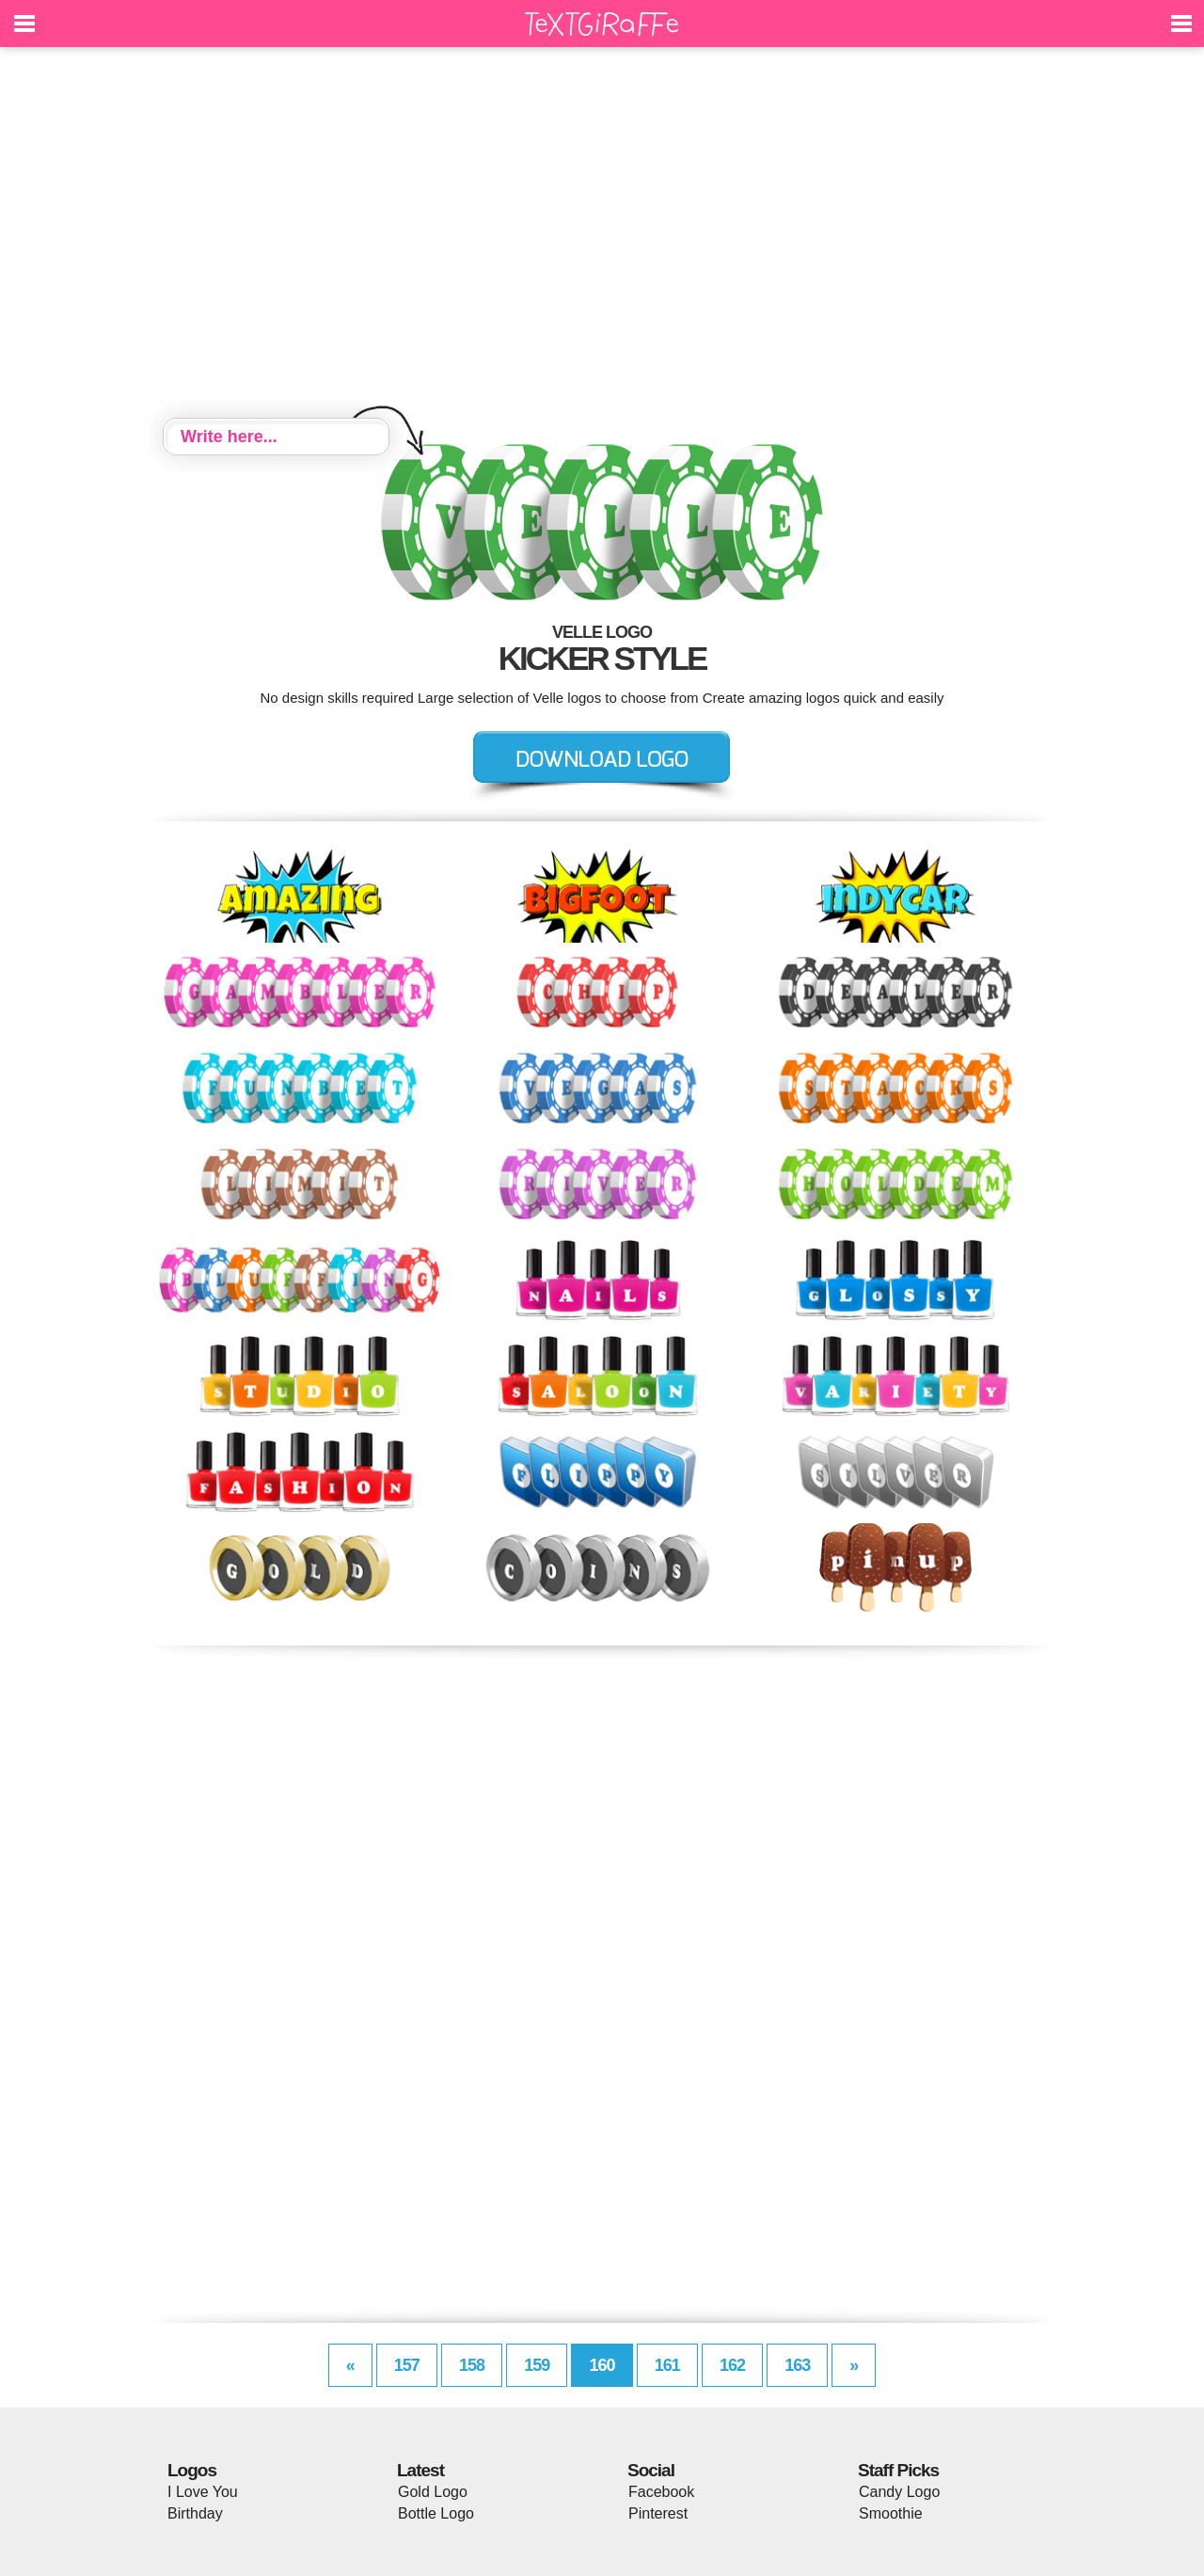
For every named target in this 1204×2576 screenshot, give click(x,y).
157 (407, 2365)
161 (667, 2365)
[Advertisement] (602, 235)
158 (471, 2365)
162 (732, 2365)
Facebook (661, 2492)
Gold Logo (432, 2492)
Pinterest (658, 2513)
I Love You (202, 2492)
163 (797, 2365)
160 (601, 2365)
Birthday (195, 2513)
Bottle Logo (436, 2513)
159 (536, 2365)
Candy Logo (899, 2492)
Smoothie (891, 2513)
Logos (191, 2470)
